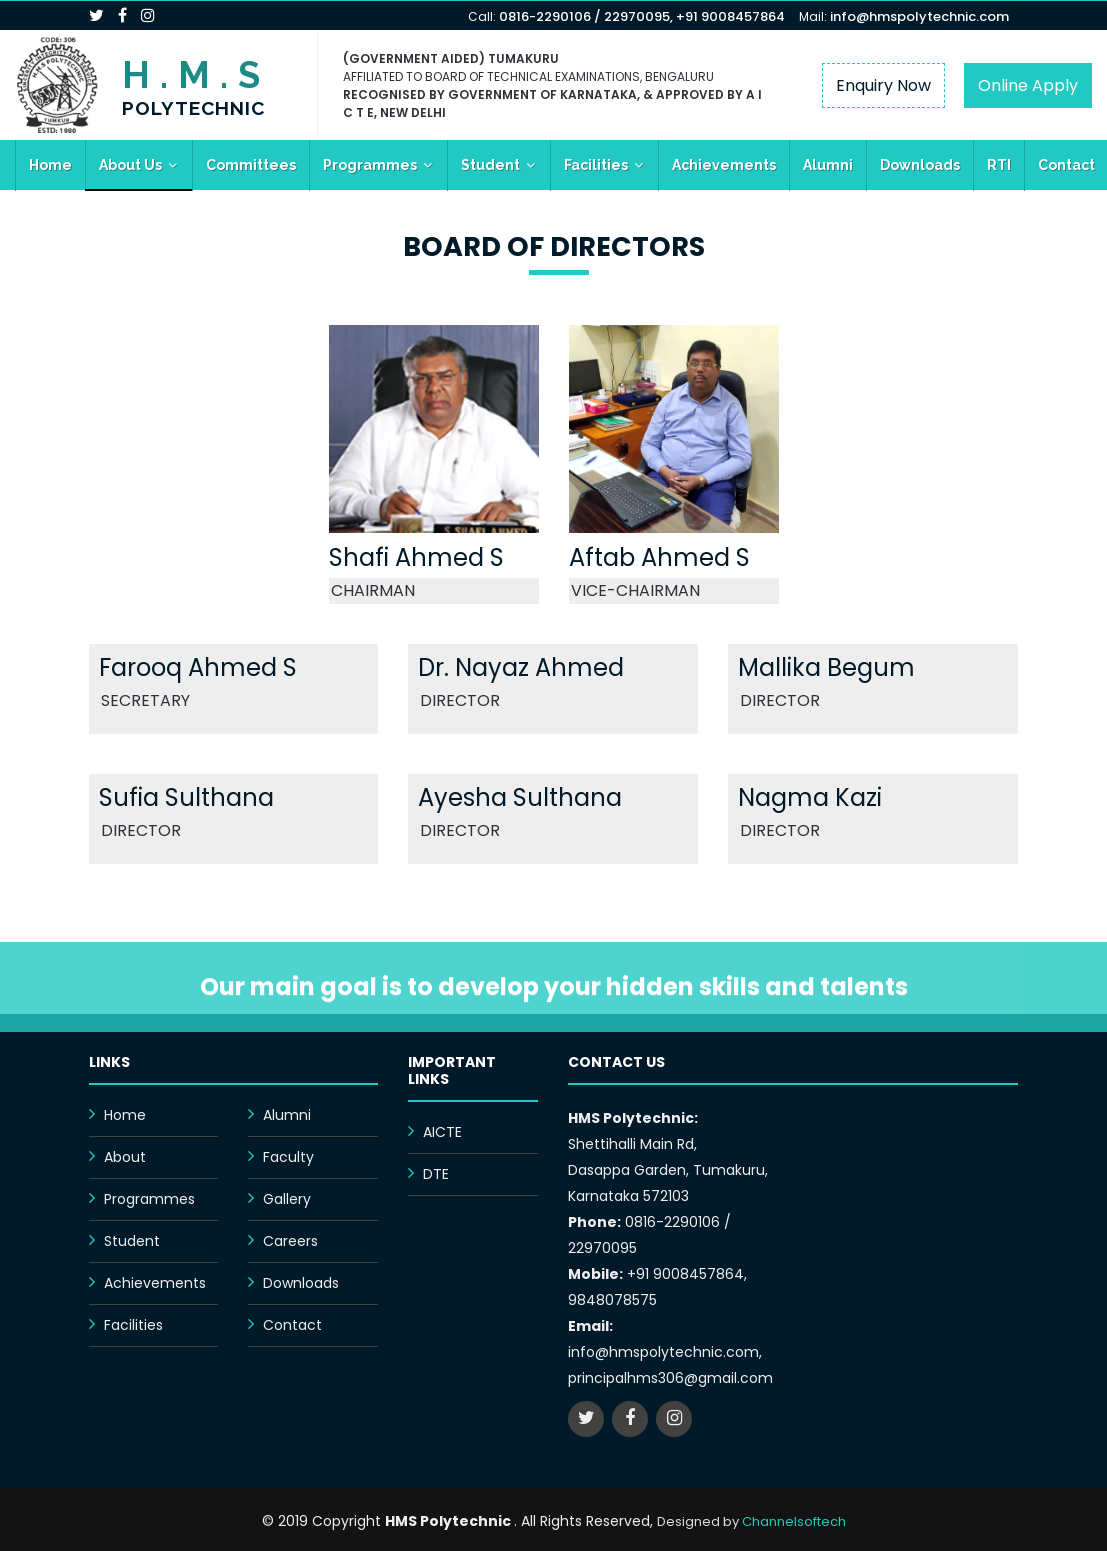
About (125, 1157)
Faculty (288, 1157)
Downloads (920, 165)
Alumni (828, 165)
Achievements (724, 165)
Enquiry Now (883, 85)
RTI (999, 165)
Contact (292, 1325)
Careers (290, 1241)
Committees (251, 165)
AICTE (442, 1132)
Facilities (596, 165)
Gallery (287, 1199)
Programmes (370, 165)
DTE (436, 1174)
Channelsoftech (794, 1521)
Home (50, 165)
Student (490, 165)
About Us (130, 165)
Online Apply (1028, 85)
